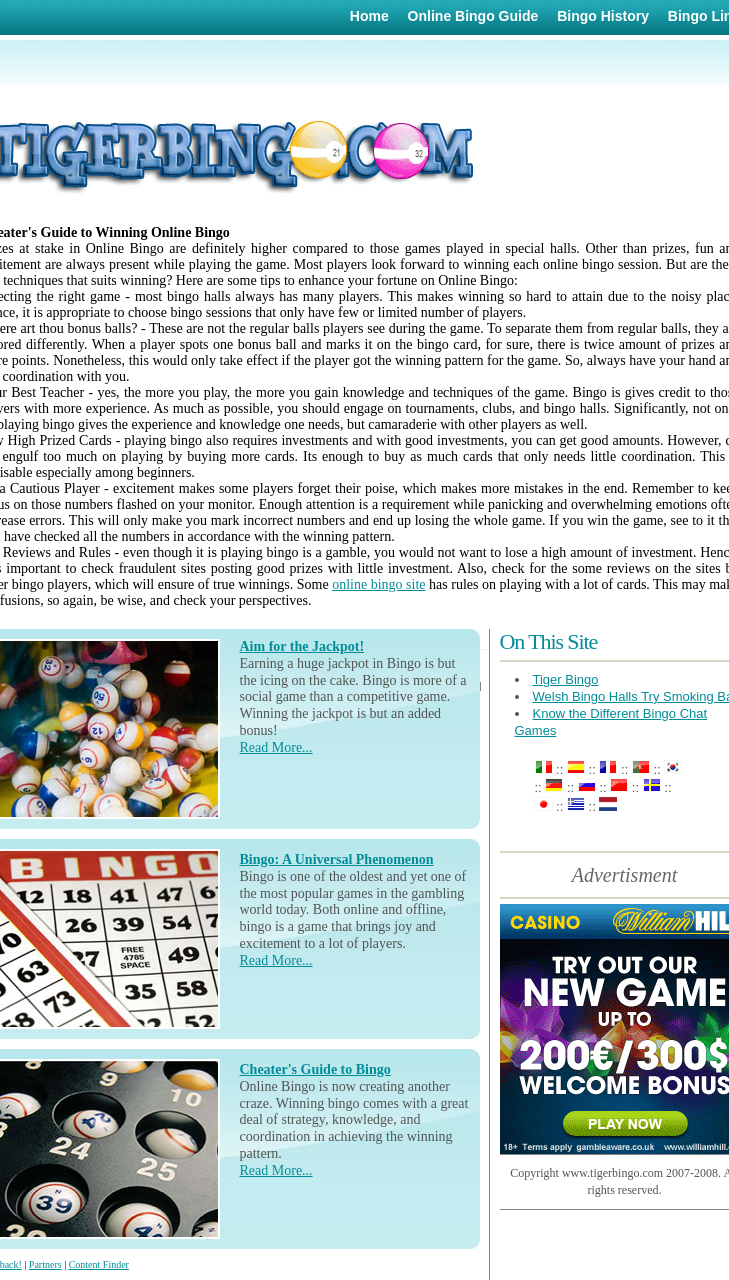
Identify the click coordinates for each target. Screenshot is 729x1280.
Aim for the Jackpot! (302, 646)
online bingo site (378, 584)
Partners (45, 1264)
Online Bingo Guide (473, 16)
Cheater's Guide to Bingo (315, 1069)
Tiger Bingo (566, 679)
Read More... (276, 747)
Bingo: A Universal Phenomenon (337, 859)
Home (369, 16)
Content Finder (99, 1264)
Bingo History (603, 16)
